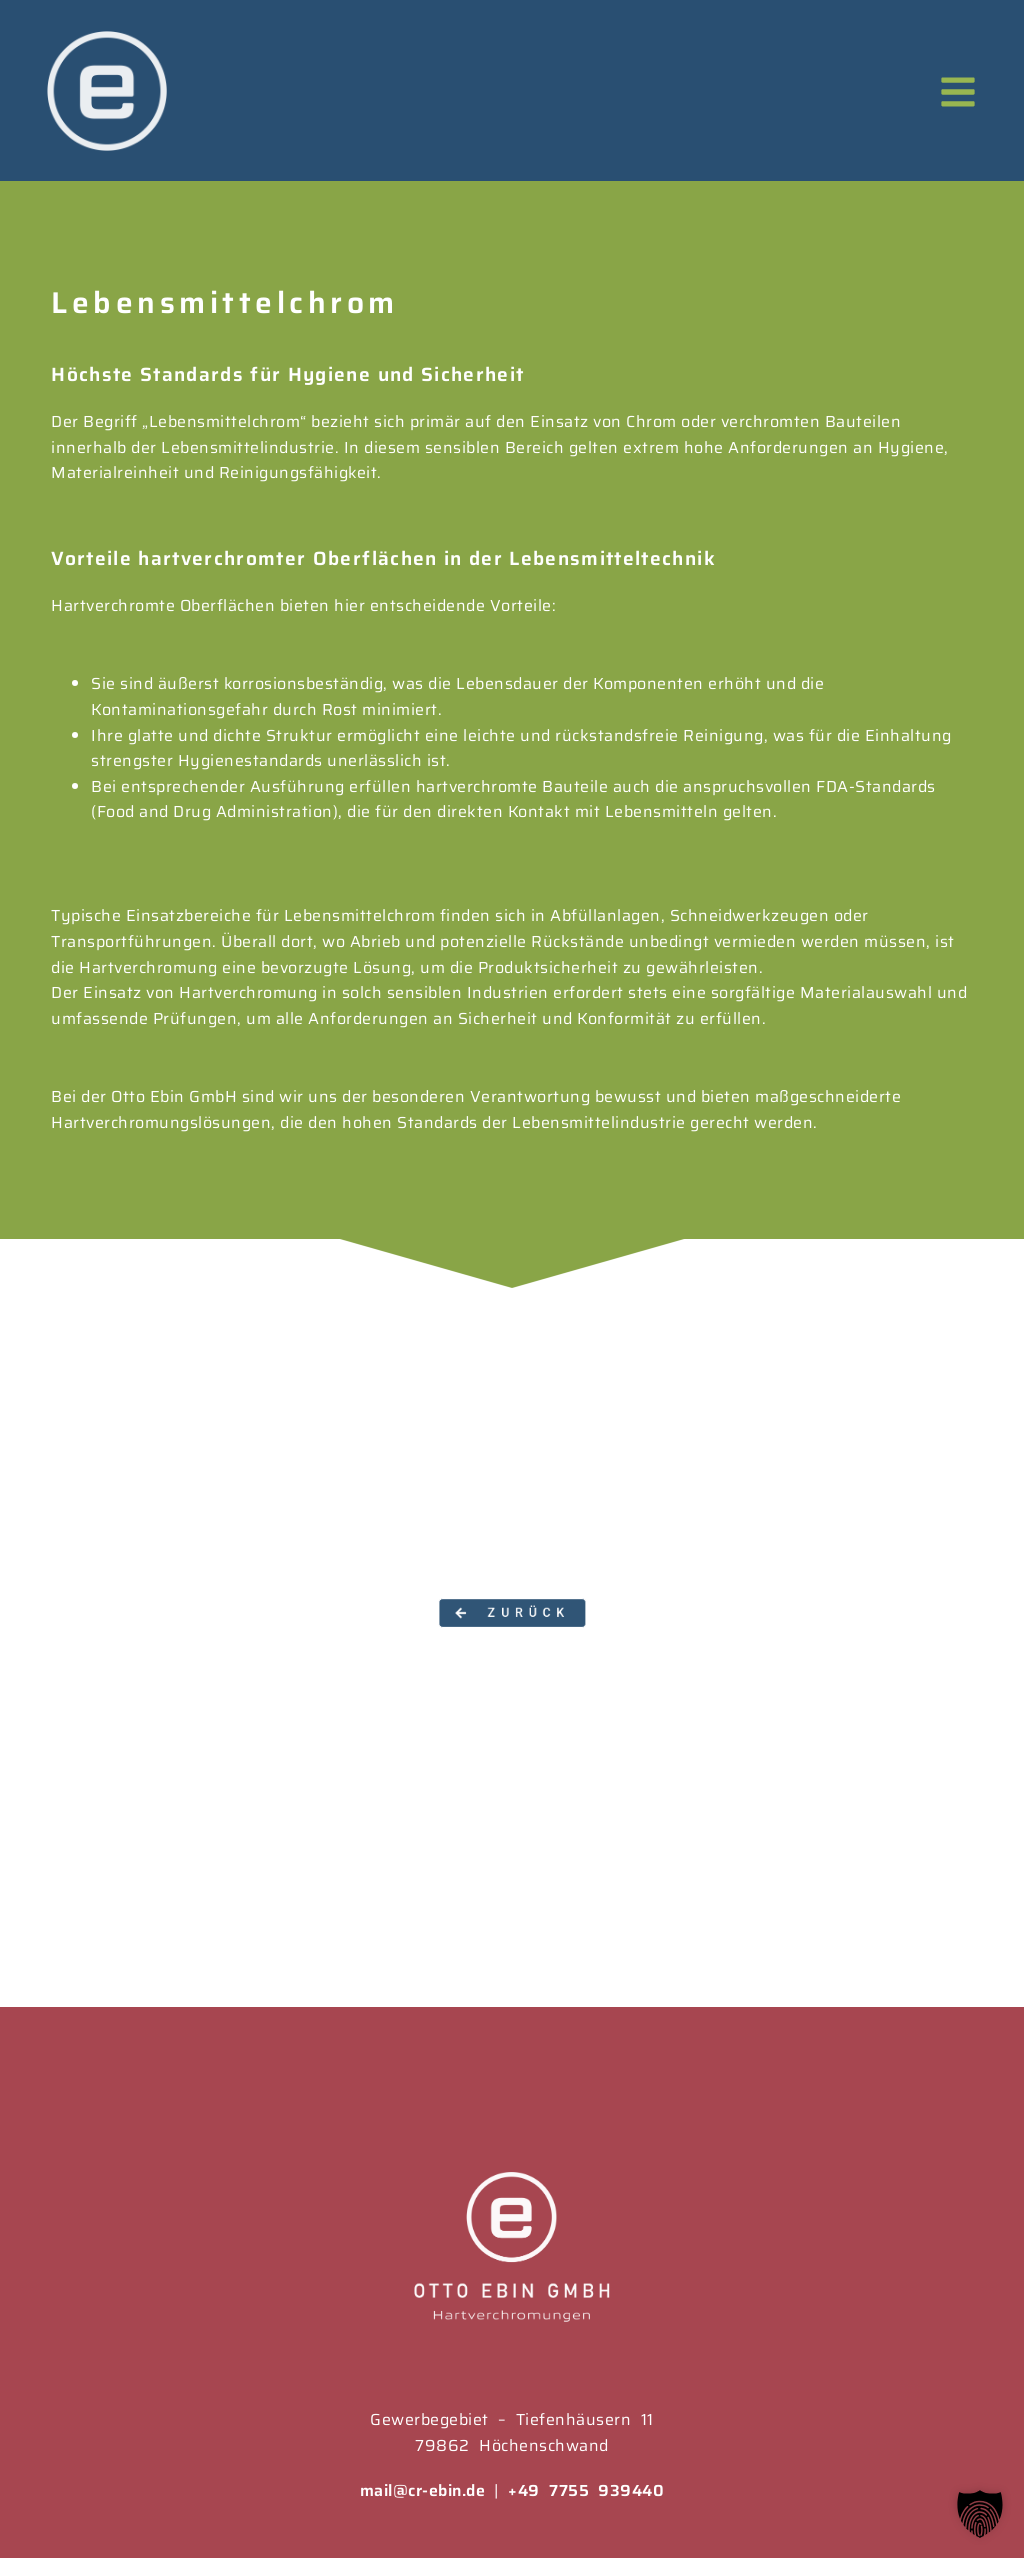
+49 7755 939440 (586, 2490)
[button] (512, 1613)
